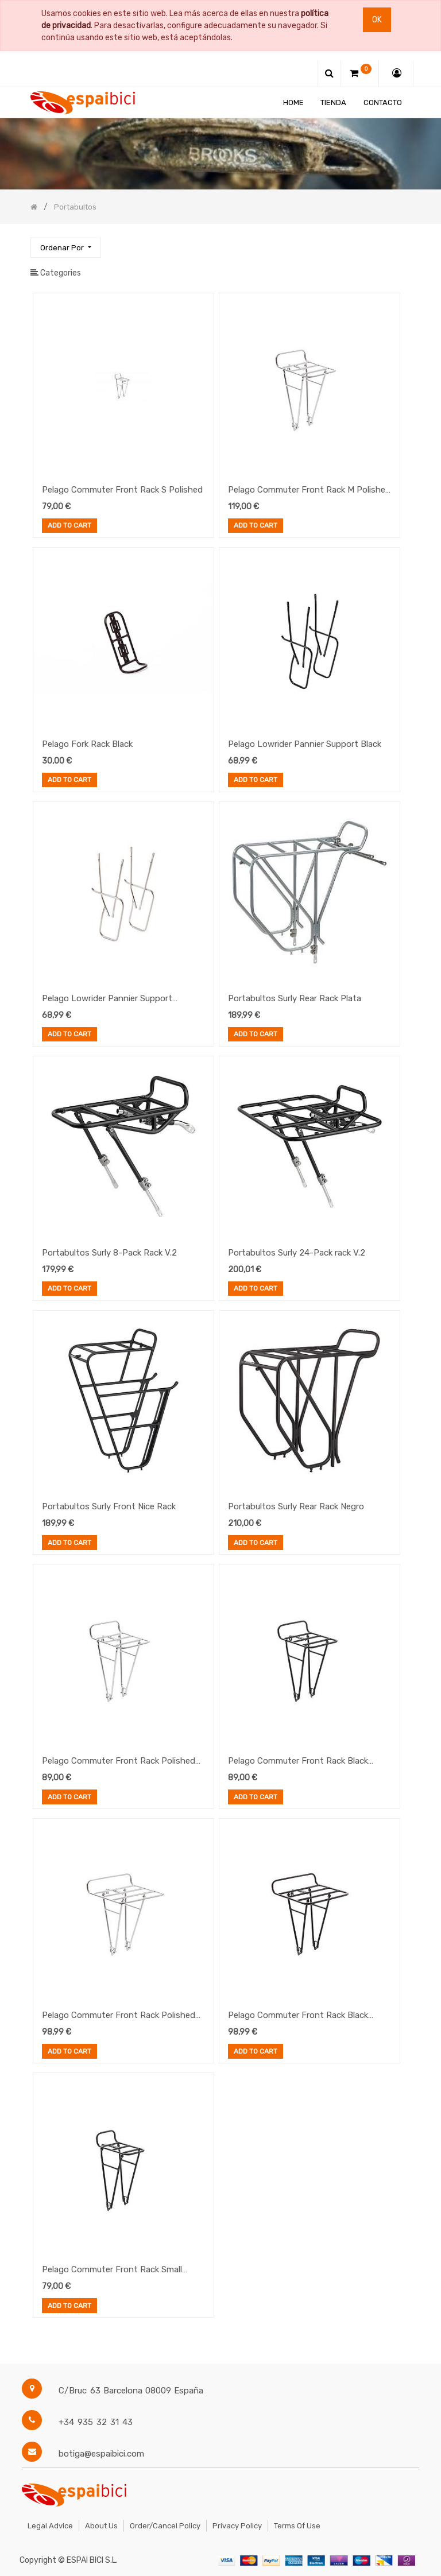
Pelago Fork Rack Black (87, 744)
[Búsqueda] (401, 242)
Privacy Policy (237, 2525)
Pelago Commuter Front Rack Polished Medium (118, 1762)
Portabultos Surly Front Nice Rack (109, 1506)
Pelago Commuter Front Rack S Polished (122, 490)
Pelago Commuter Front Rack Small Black (112, 2270)
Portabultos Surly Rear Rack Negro (296, 1506)
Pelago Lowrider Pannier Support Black (304, 744)
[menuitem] (293, 102)
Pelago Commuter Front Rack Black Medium (298, 1762)
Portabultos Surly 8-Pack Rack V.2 (109, 1253)
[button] (65, 248)
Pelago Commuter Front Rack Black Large (298, 2016)
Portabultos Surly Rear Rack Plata (294, 998)
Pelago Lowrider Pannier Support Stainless (107, 999)
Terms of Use (297, 2525)
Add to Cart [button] (69, 526)
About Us (101, 2525)
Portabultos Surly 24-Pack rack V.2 (296, 1253)
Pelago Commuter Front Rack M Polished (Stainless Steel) (309, 491)
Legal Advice (50, 2525)
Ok (377, 20)
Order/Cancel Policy (165, 2525)
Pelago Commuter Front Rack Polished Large (118, 2016)
